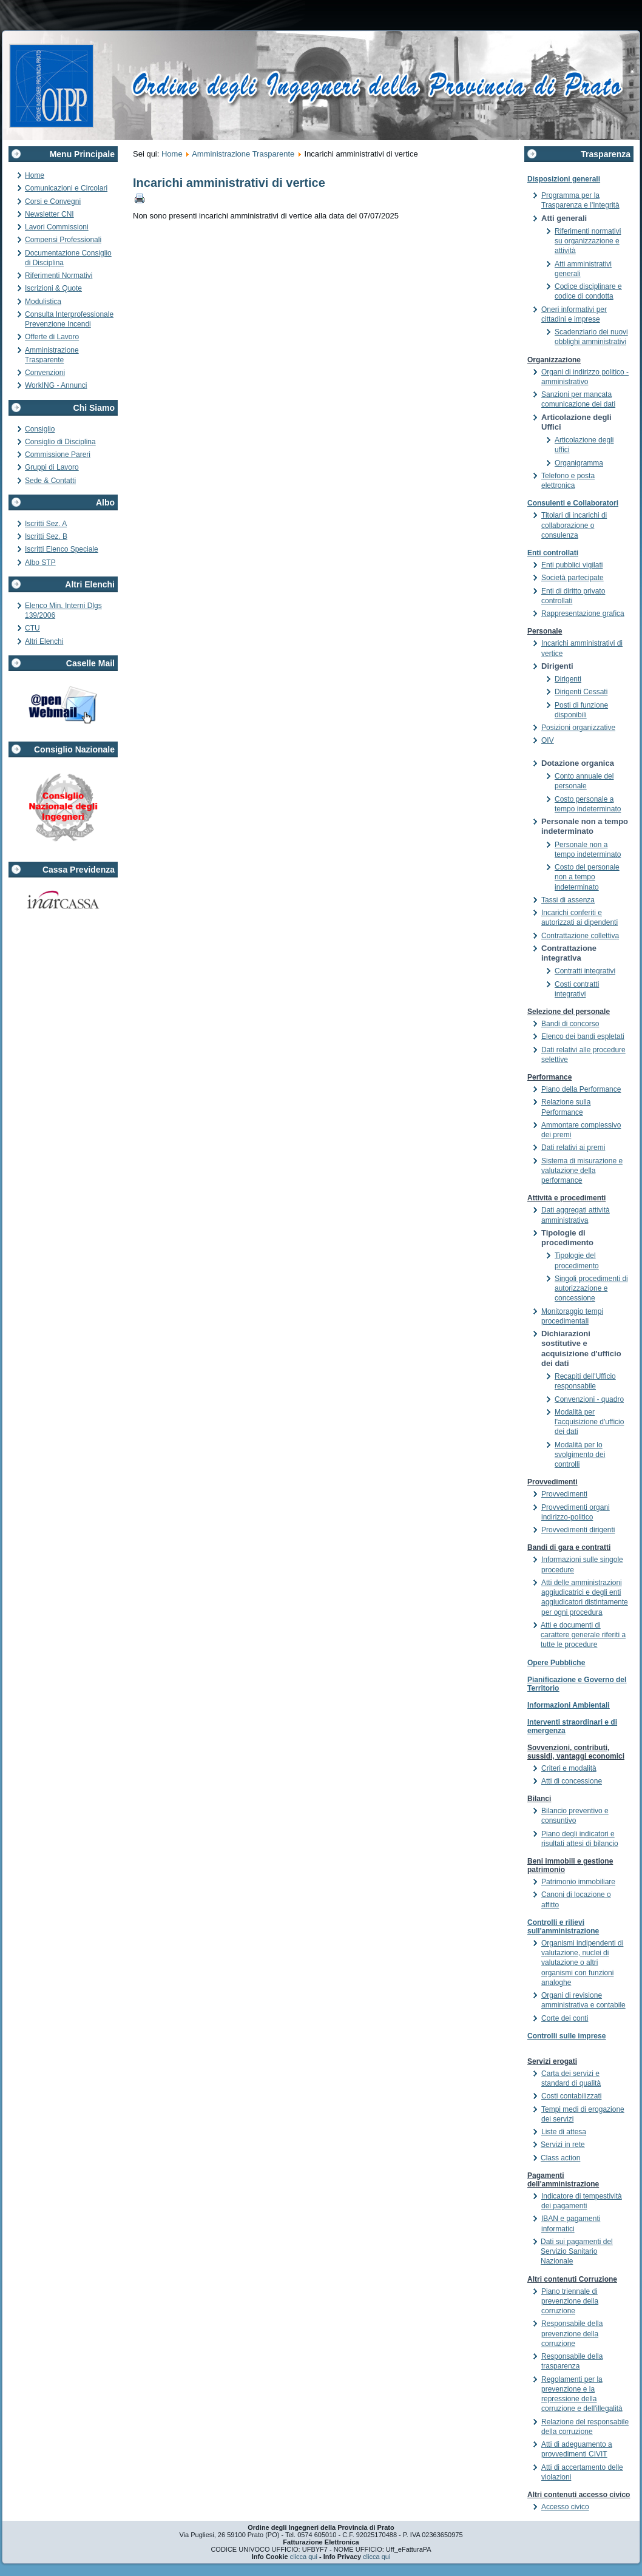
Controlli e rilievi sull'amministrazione (563, 1926)
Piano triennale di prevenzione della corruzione (569, 2301)
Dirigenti (568, 679)
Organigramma (579, 463)
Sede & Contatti (50, 480)
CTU (32, 628)
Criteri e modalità (568, 1768)
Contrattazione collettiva (580, 935)
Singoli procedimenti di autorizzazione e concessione (591, 1288)
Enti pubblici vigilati (572, 565)
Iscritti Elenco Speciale (61, 549)
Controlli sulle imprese (566, 2036)
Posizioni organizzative (578, 727)
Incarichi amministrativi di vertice (229, 182)
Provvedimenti (564, 1494)
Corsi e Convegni (53, 201)
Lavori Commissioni (57, 227)
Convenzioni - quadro (589, 1399)
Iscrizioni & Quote (53, 288)
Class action (560, 2158)
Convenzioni (45, 372)
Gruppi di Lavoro (52, 467)
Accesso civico (565, 2507)
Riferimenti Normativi (58, 275)
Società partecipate (572, 577)
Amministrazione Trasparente (243, 153)
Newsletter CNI (49, 214)
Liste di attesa (563, 2132)
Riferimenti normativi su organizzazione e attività (588, 241)
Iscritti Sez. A (46, 523)
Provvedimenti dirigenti (578, 1530)
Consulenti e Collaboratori (572, 503)
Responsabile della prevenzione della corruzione (572, 2333)
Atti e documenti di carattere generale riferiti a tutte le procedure (583, 1635)
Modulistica (43, 301)
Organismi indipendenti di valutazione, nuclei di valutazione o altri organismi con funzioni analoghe (582, 1963)
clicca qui (303, 2556)
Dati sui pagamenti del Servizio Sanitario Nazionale (577, 2251)
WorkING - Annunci (56, 385)
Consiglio (40, 429)
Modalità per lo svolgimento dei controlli (580, 1455)
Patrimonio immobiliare (578, 1882)
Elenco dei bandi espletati (582, 1036)
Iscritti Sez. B (46, 536)
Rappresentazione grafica (582, 613)
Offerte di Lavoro (52, 337)
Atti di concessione (571, 1781)
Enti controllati (552, 553)
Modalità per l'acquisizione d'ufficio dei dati (589, 1422)
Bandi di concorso (570, 1023)
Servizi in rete (563, 2144)
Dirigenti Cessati (581, 692)
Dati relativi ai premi (573, 1147)
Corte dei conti (564, 2018)
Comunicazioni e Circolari (66, 188)
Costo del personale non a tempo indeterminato (587, 877)
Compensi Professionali (63, 239)
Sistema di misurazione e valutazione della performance (582, 1171)
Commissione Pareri (57, 454)
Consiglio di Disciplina (60, 442)
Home (34, 175)
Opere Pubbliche (556, 1662)
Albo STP (40, 562)
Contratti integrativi (585, 971)
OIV (547, 740)
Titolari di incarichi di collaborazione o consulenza (574, 525)
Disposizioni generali (563, 179)
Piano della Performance (581, 1089)
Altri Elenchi (44, 641)
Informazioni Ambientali (568, 1705)
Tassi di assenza (568, 900)
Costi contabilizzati (571, 2096)
